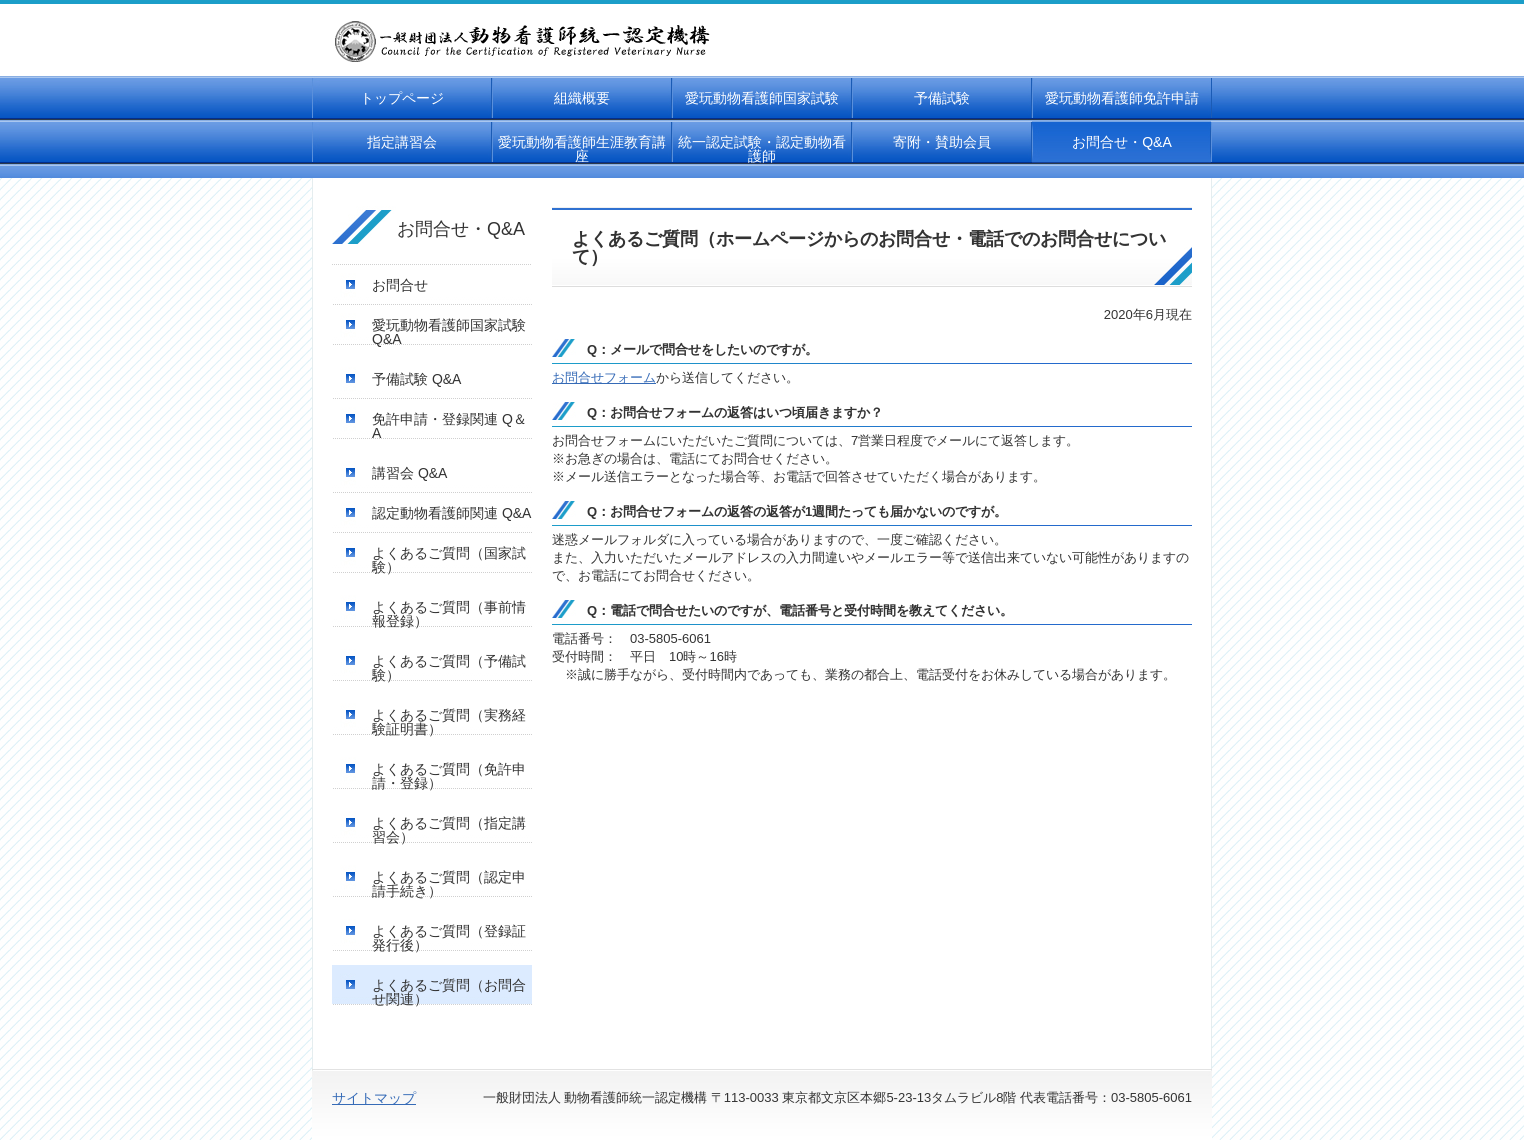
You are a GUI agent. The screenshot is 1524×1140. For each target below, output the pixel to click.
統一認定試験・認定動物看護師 (762, 149)
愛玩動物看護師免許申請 (1122, 98)
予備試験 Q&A (416, 379)
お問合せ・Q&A (1122, 142)
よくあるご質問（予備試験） (449, 668)
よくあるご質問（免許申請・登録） (449, 776)
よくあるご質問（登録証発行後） (449, 938)
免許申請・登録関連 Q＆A (449, 426)
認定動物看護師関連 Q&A (451, 513)
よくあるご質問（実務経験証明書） (449, 722)
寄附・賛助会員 (942, 142)
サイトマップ (374, 1098)
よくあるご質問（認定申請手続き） (449, 884)
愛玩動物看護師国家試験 (762, 98)
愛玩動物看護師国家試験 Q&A (449, 332)
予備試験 (942, 98)
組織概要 (582, 98)
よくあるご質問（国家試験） (449, 560)
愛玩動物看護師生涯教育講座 (582, 149)
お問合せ (400, 285)
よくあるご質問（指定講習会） (449, 830)
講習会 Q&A (409, 473)
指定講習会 (402, 142)
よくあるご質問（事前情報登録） (449, 614)
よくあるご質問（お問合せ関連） (449, 992)
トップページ (402, 98)
